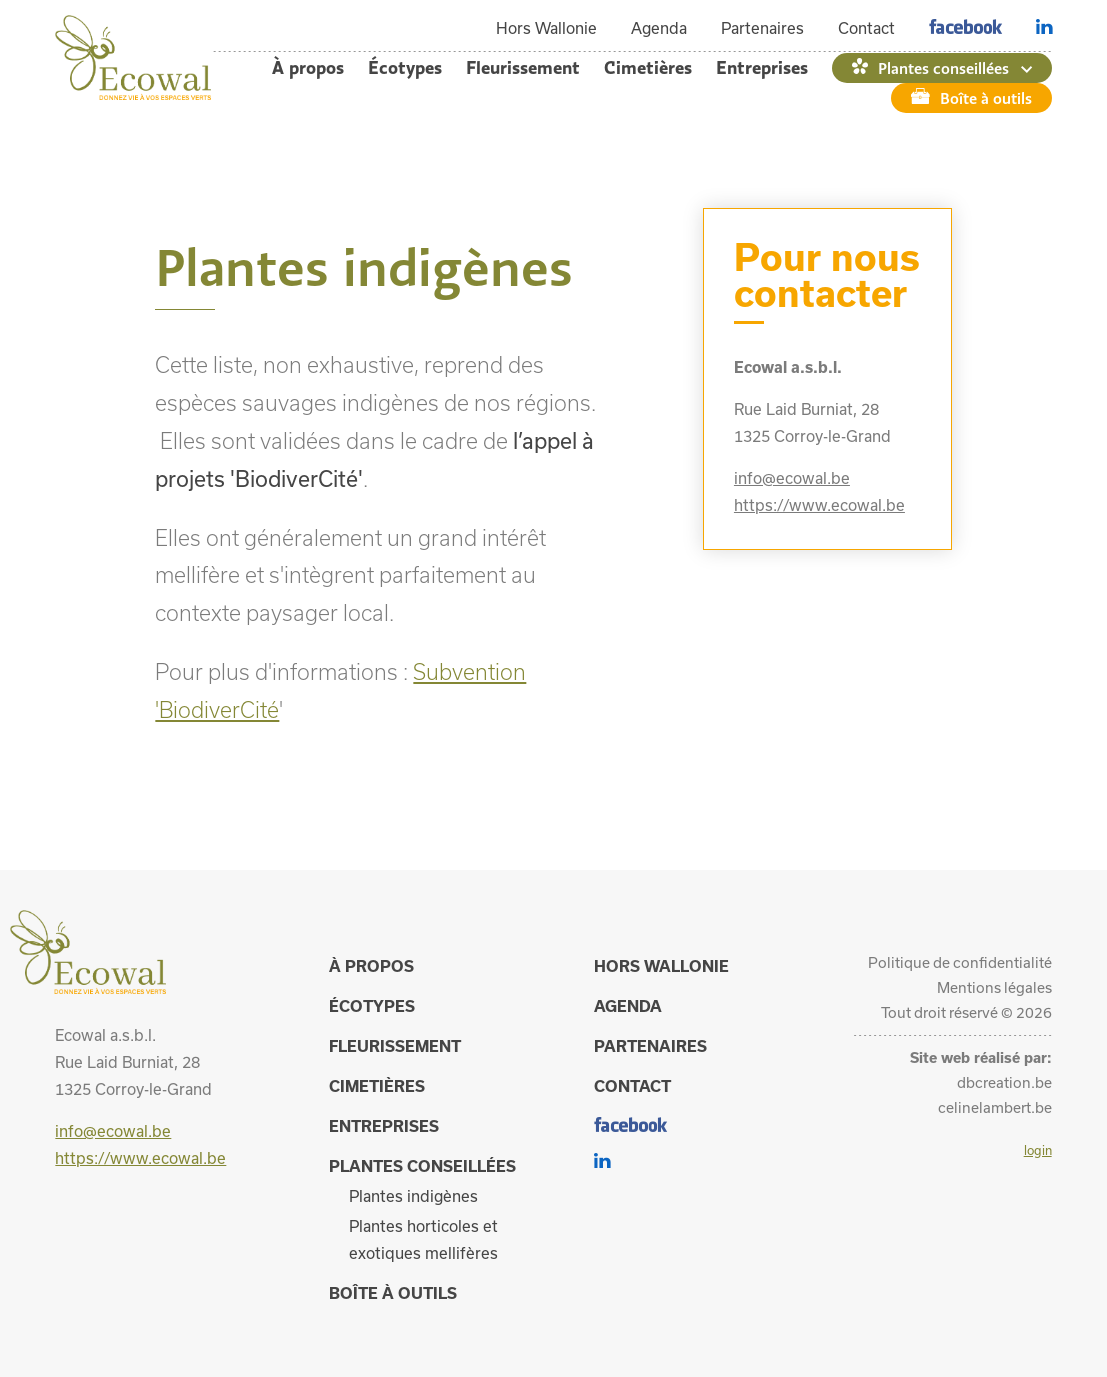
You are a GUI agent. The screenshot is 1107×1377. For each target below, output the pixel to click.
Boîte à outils (986, 98)
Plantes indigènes (413, 1196)
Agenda (659, 28)
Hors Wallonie (546, 28)
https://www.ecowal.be (819, 505)
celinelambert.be (995, 1107)
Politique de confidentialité (960, 962)
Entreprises (762, 67)
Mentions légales (994, 987)
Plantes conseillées (943, 68)
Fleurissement (523, 67)
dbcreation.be (1004, 1082)
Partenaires (762, 28)
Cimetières (648, 67)
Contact (866, 28)
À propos (308, 67)
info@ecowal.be (792, 478)
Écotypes (405, 67)
